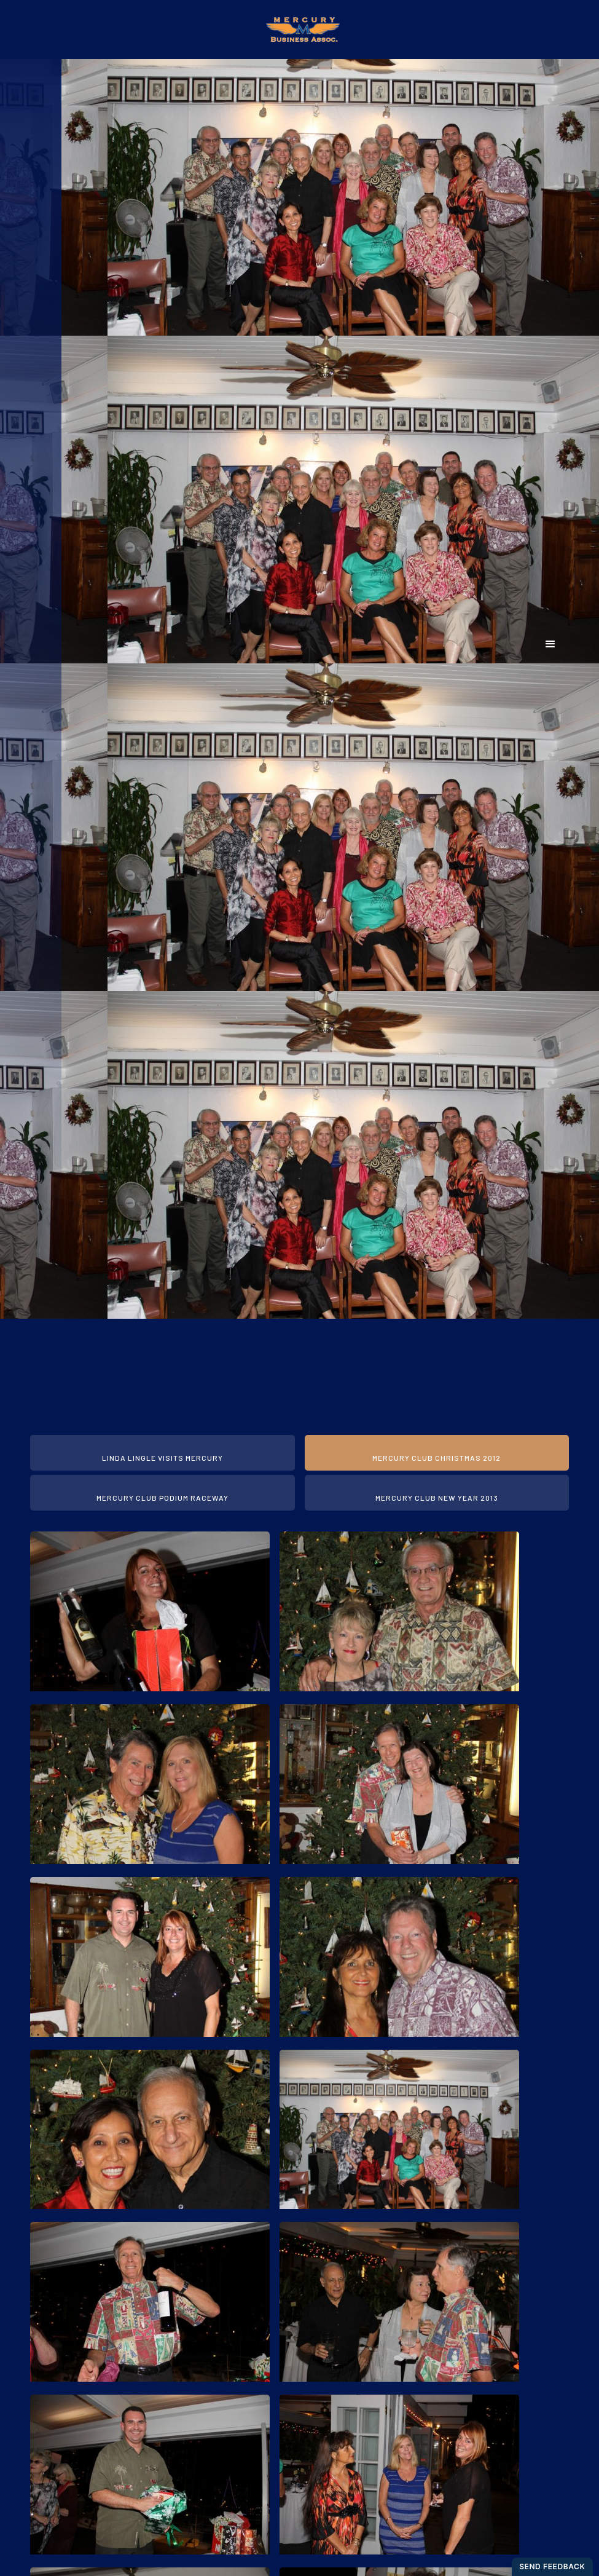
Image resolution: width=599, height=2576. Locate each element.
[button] (551, 644)
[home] (299, 29)
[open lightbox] (150, 1612)
